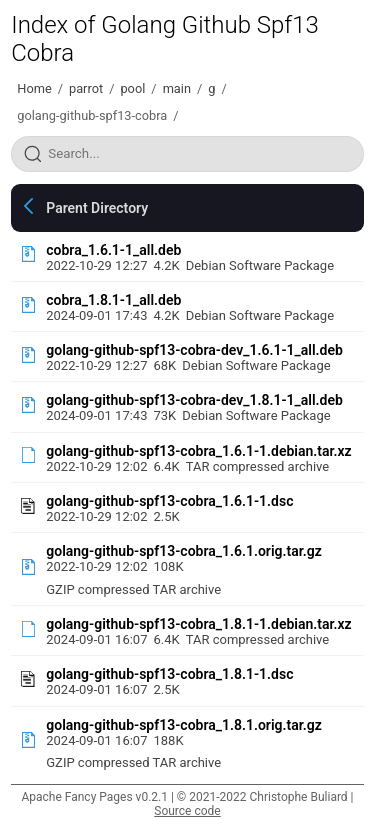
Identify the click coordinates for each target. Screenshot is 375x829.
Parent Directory (97, 208)
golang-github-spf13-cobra (92, 115)
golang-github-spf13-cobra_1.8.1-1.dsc (169, 674)
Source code (187, 811)
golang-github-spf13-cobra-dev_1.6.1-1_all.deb (194, 350)
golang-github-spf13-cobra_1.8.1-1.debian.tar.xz (198, 624)
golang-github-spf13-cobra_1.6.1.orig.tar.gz (183, 551)
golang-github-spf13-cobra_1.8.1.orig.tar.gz (183, 725)
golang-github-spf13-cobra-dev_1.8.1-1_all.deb (194, 400)
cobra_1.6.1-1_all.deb (113, 250)
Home (34, 88)
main (177, 88)
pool (132, 88)
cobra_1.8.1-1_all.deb (113, 300)
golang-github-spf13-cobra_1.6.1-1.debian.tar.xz (198, 451)
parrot (86, 88)
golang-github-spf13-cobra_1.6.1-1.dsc (169, 501)
